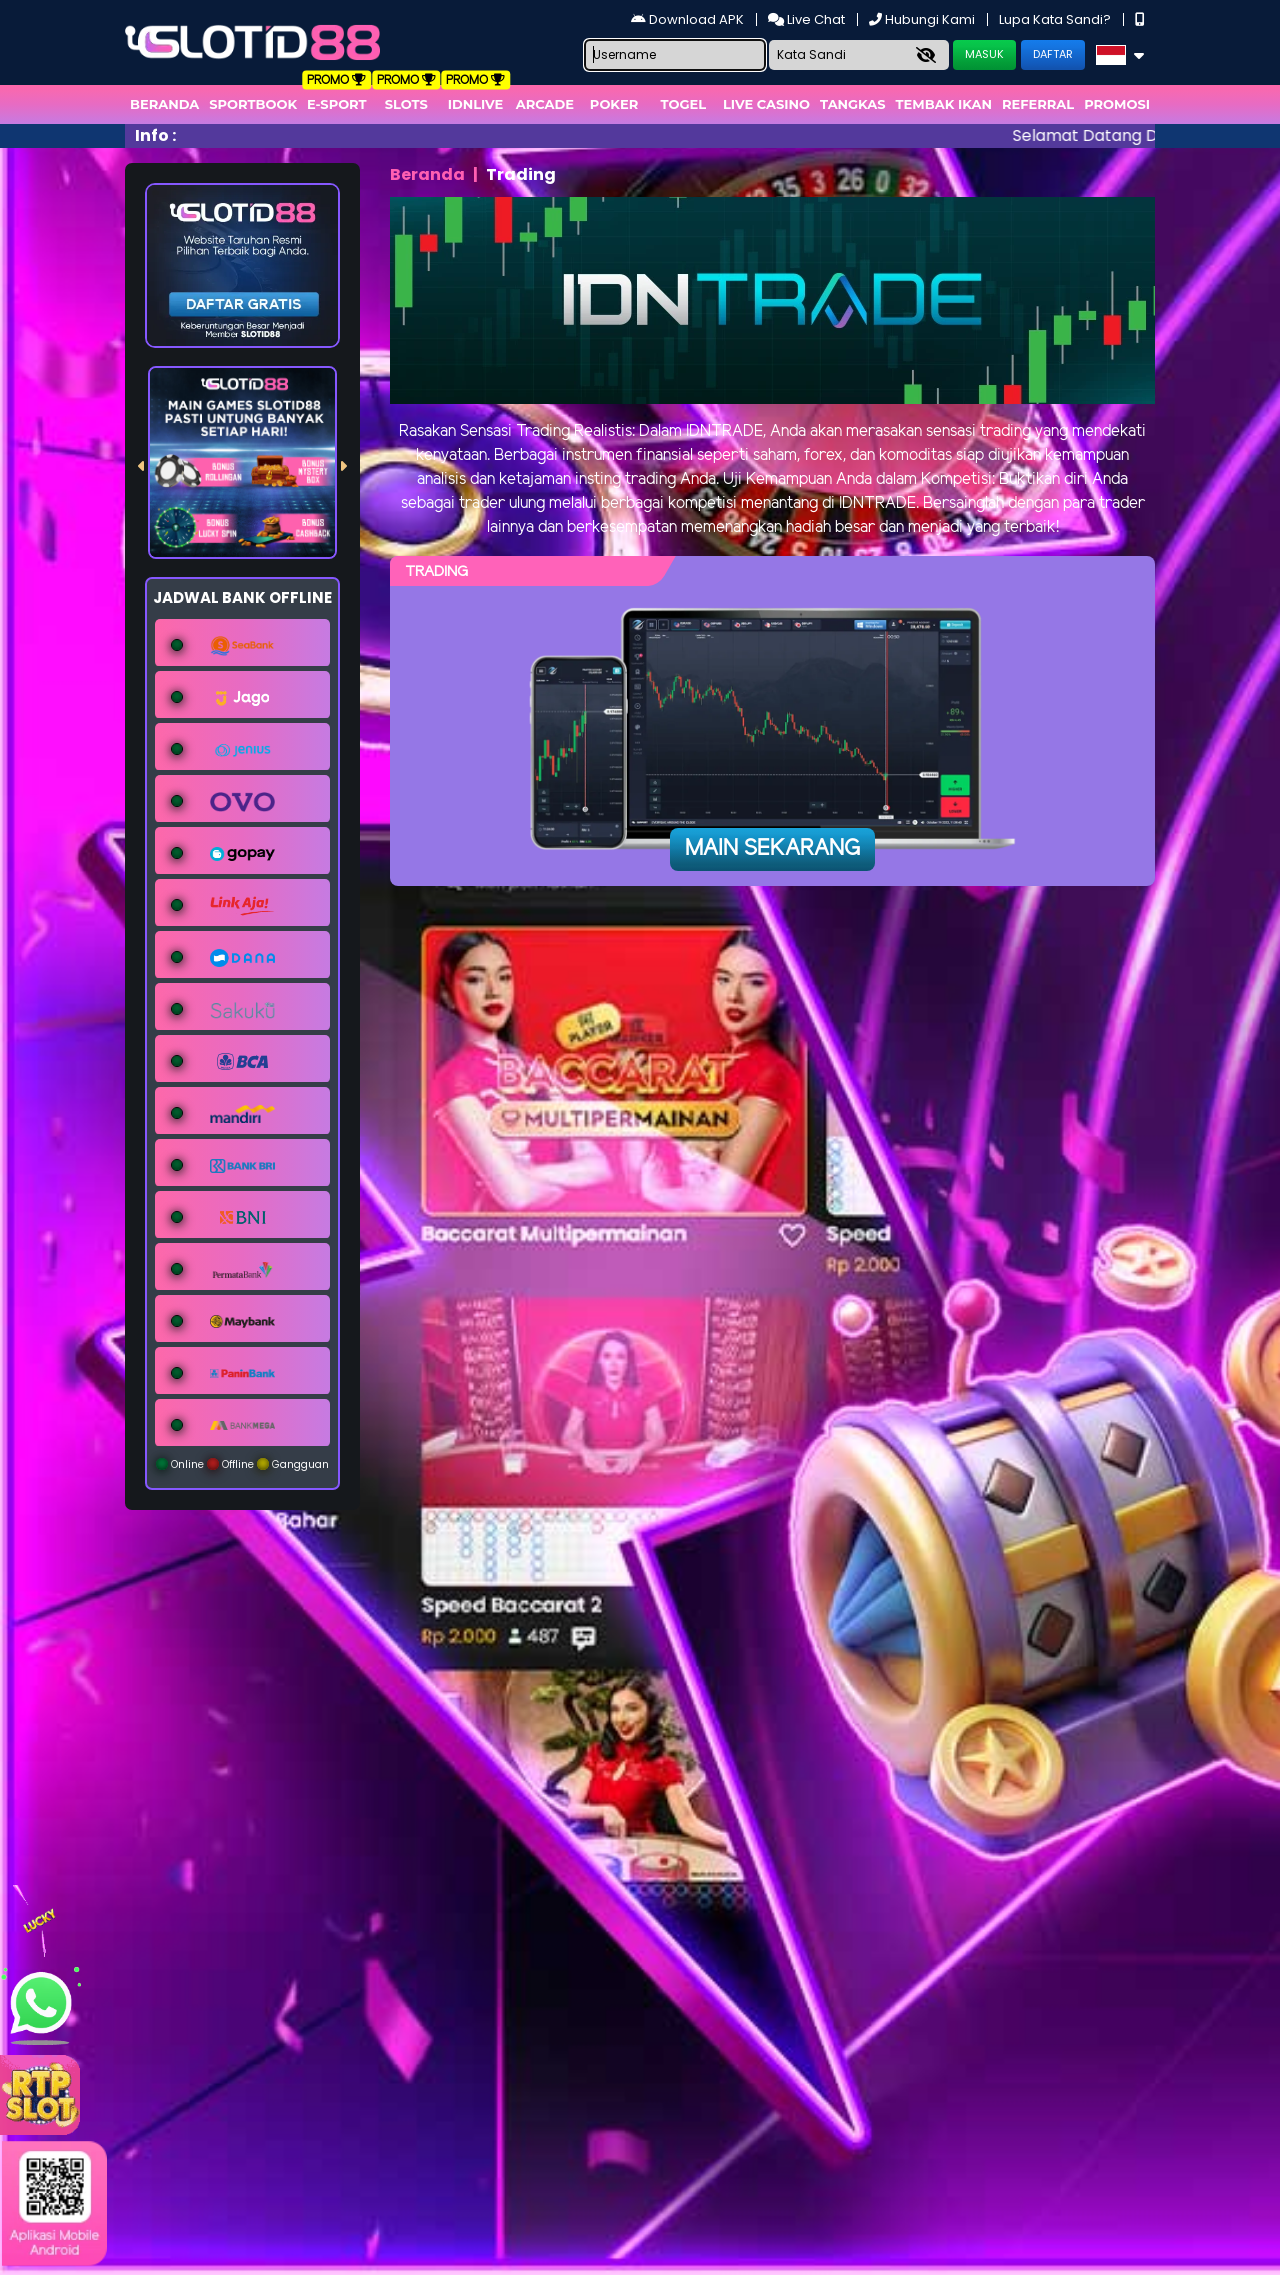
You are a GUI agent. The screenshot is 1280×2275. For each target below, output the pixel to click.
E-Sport (337, 104)
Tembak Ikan (944, 104)
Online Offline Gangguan (242, 1464)
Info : (155, 135)
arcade (545, 104)
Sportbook (253, 104)
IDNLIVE (476, 104)
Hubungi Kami (923, 19)
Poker (614, 104)
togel (683, 104)
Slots (406, 104)
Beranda (164, 104)
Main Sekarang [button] (772, 849)
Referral (1038, 104)
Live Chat (808, 19)
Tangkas (853, 104)
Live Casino (766, 104)
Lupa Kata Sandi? (1056, 19)
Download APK (689, 19)
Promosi (1117, 104)
